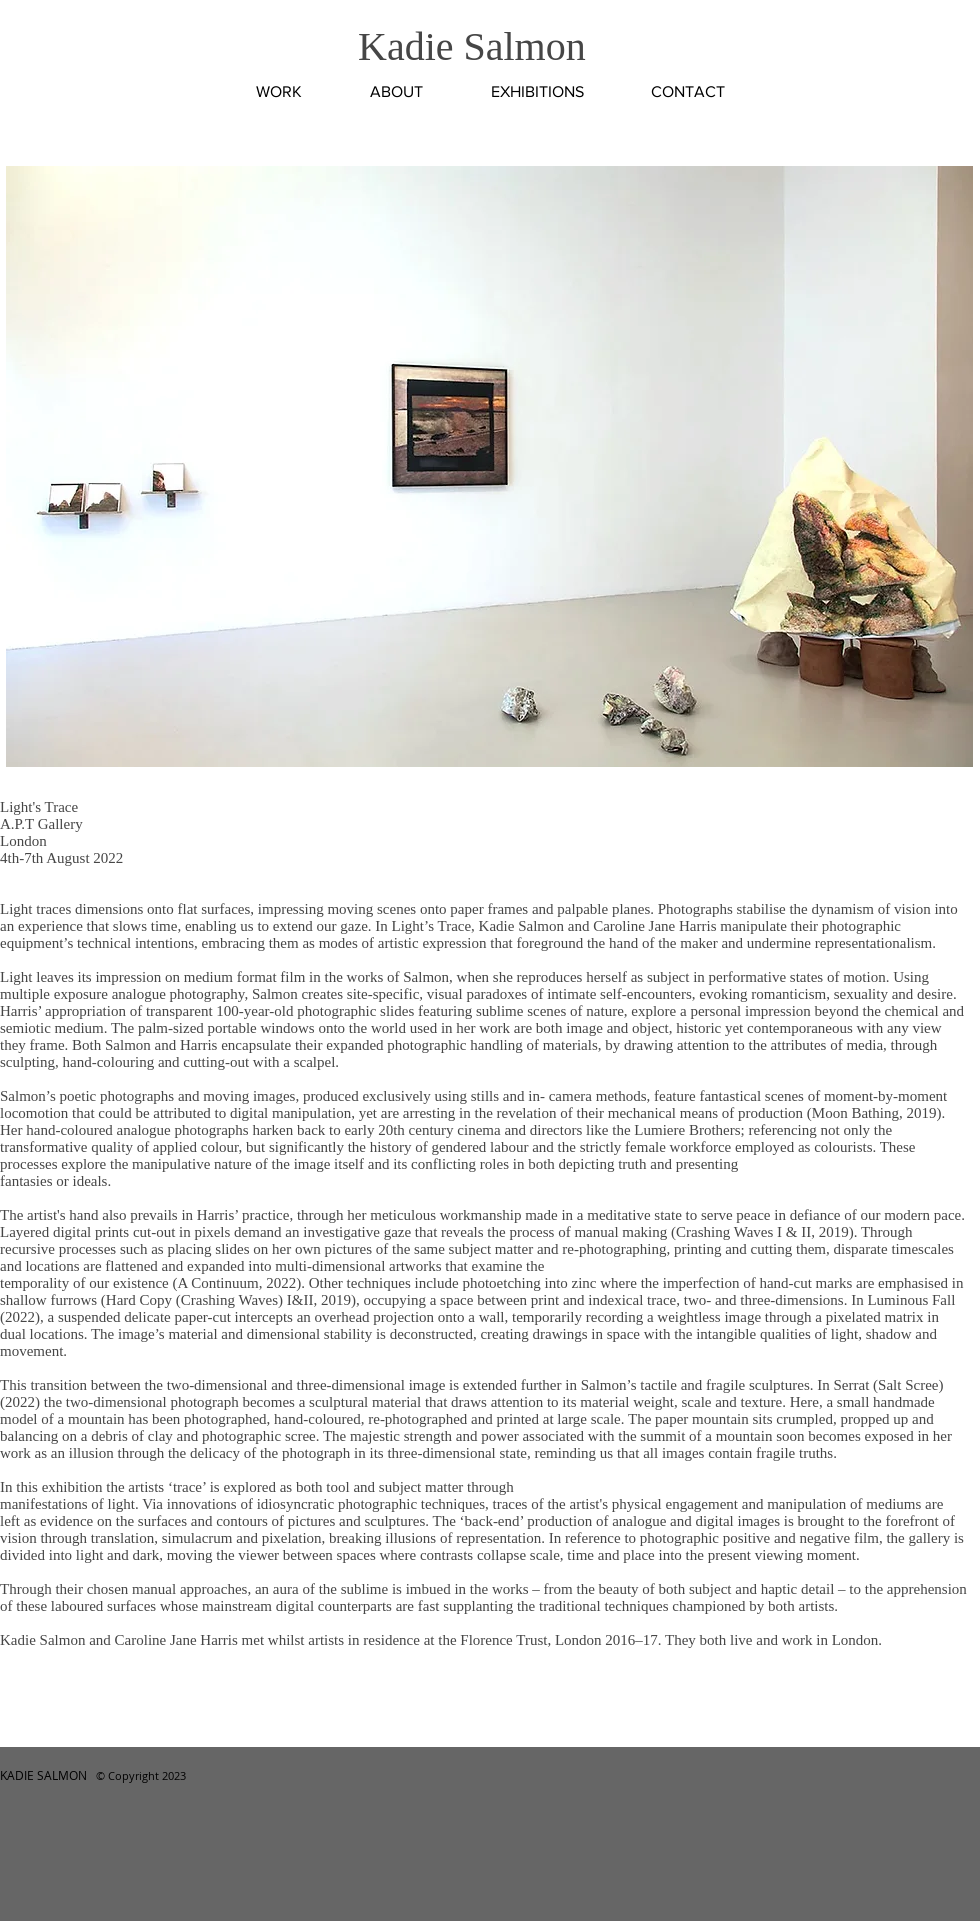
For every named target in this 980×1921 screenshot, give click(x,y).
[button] (489, 466)
